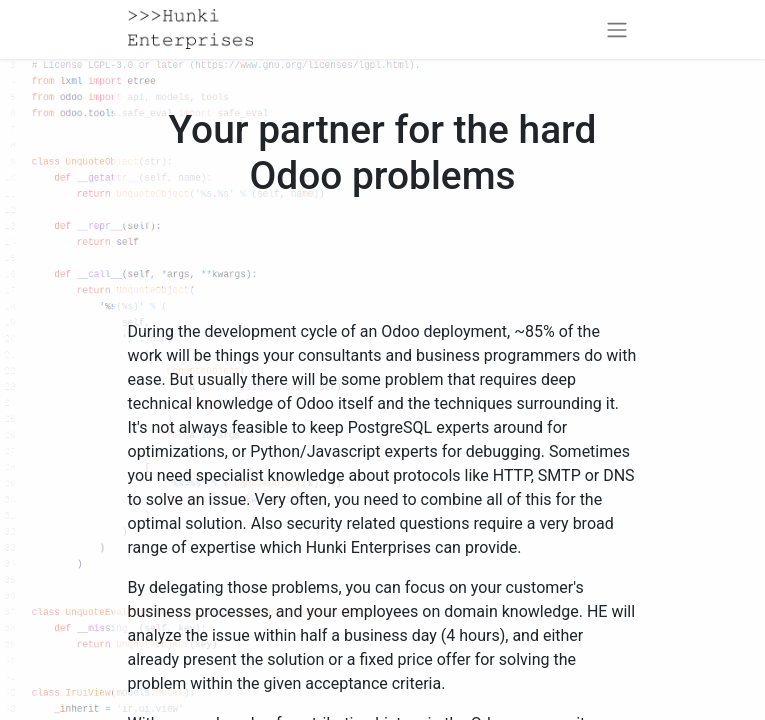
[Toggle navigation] (617, 29)
